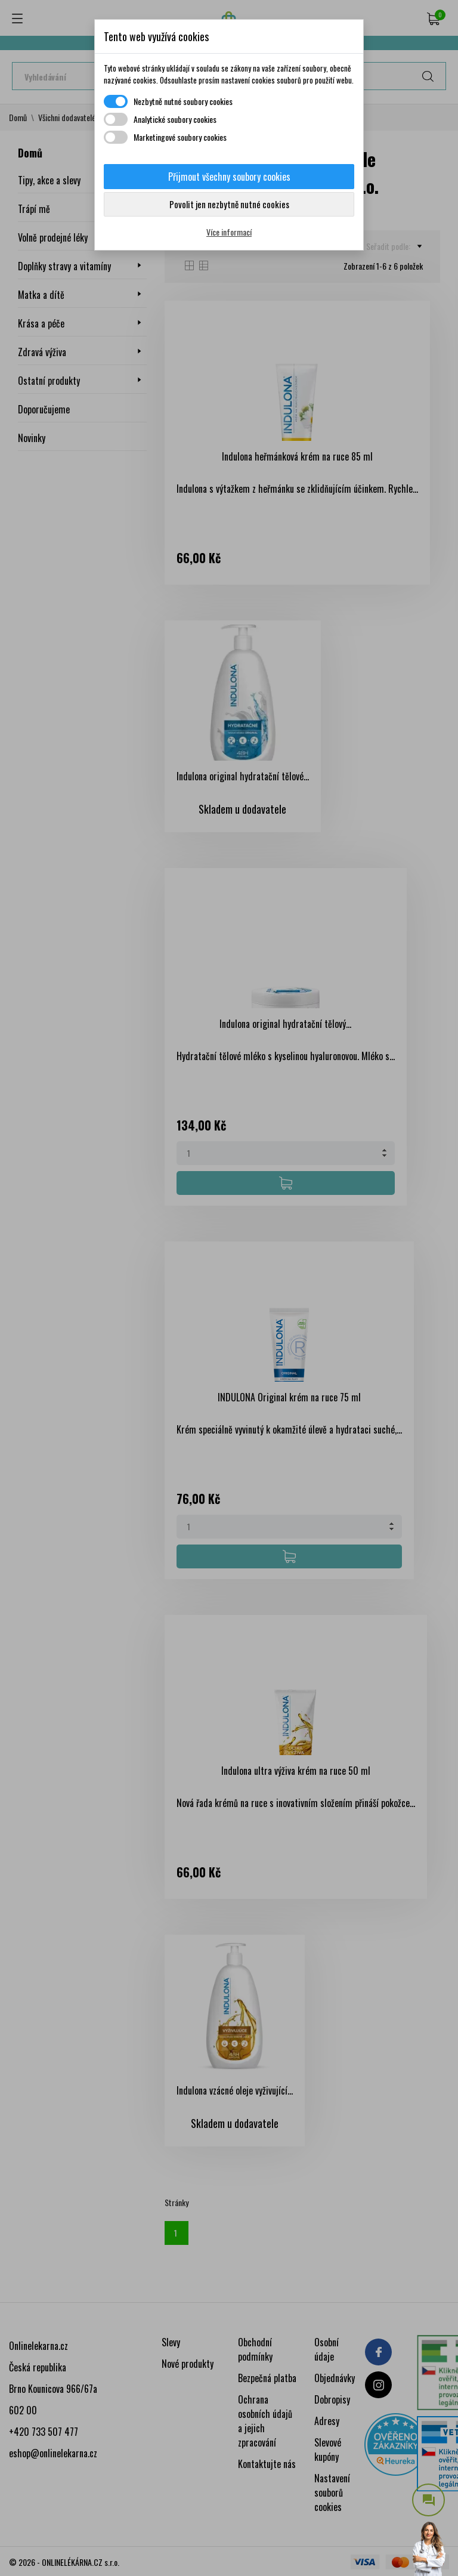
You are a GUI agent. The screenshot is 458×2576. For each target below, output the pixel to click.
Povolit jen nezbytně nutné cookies (229, 204)
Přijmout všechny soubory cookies (229, 176)
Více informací (229, 232)
